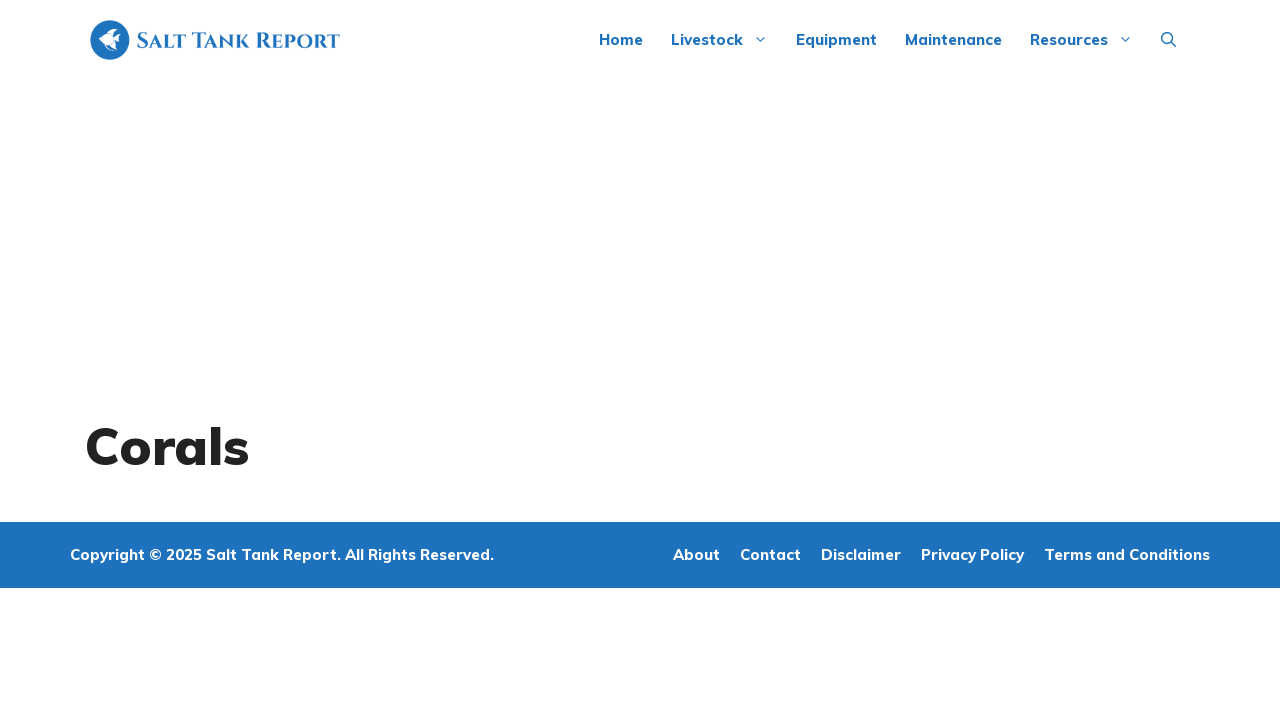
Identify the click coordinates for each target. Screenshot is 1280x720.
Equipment (836, 39)
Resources (1088, 40)
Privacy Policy (972, 554)
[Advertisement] (640, 230)
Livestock (726, 40)
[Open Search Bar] (1168, 40)
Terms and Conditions (1127, 554)
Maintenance (953, 39)
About (696, 554)
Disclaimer (861, 554)
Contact (770, 554)
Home (621, 39)
